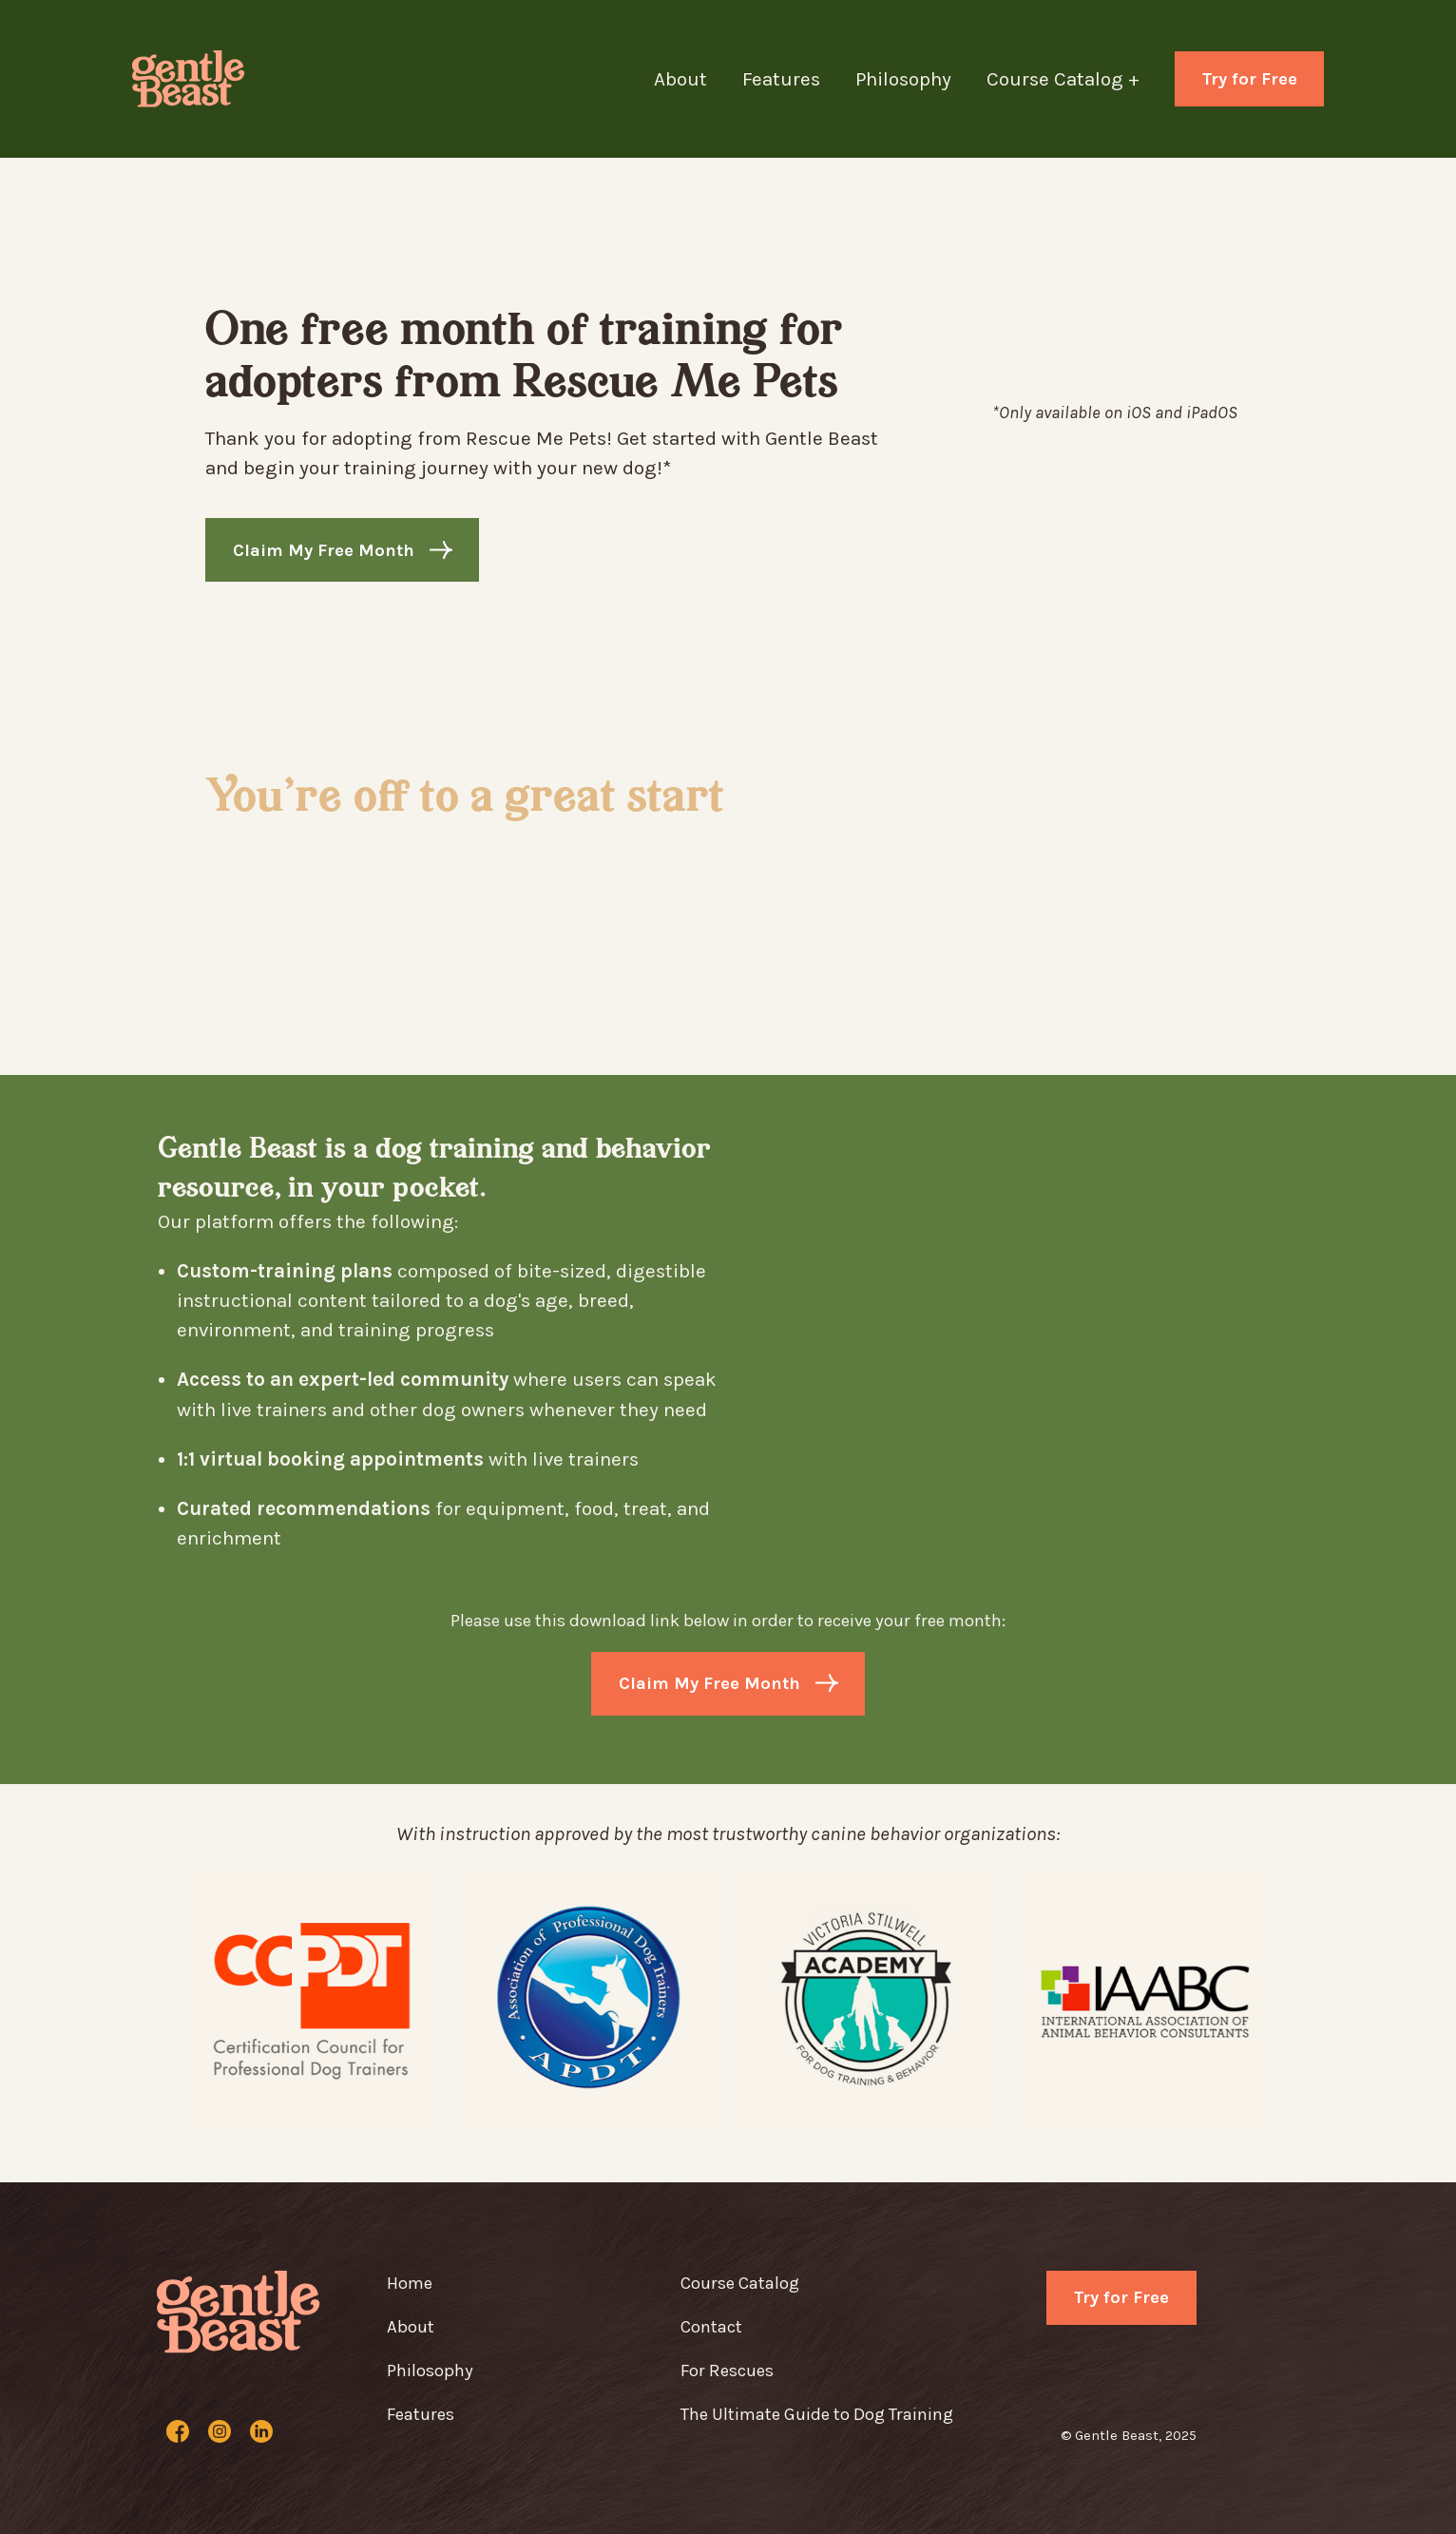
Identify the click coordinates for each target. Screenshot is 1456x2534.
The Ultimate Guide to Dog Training (816, 2414)
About (680, 78)
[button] (1081, 79)
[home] (193, 78)
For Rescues (727, 2370)
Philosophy (903, 78)
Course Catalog (739, 2283)
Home (409, 2283)
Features (781, 78)
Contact (711, 2326)
